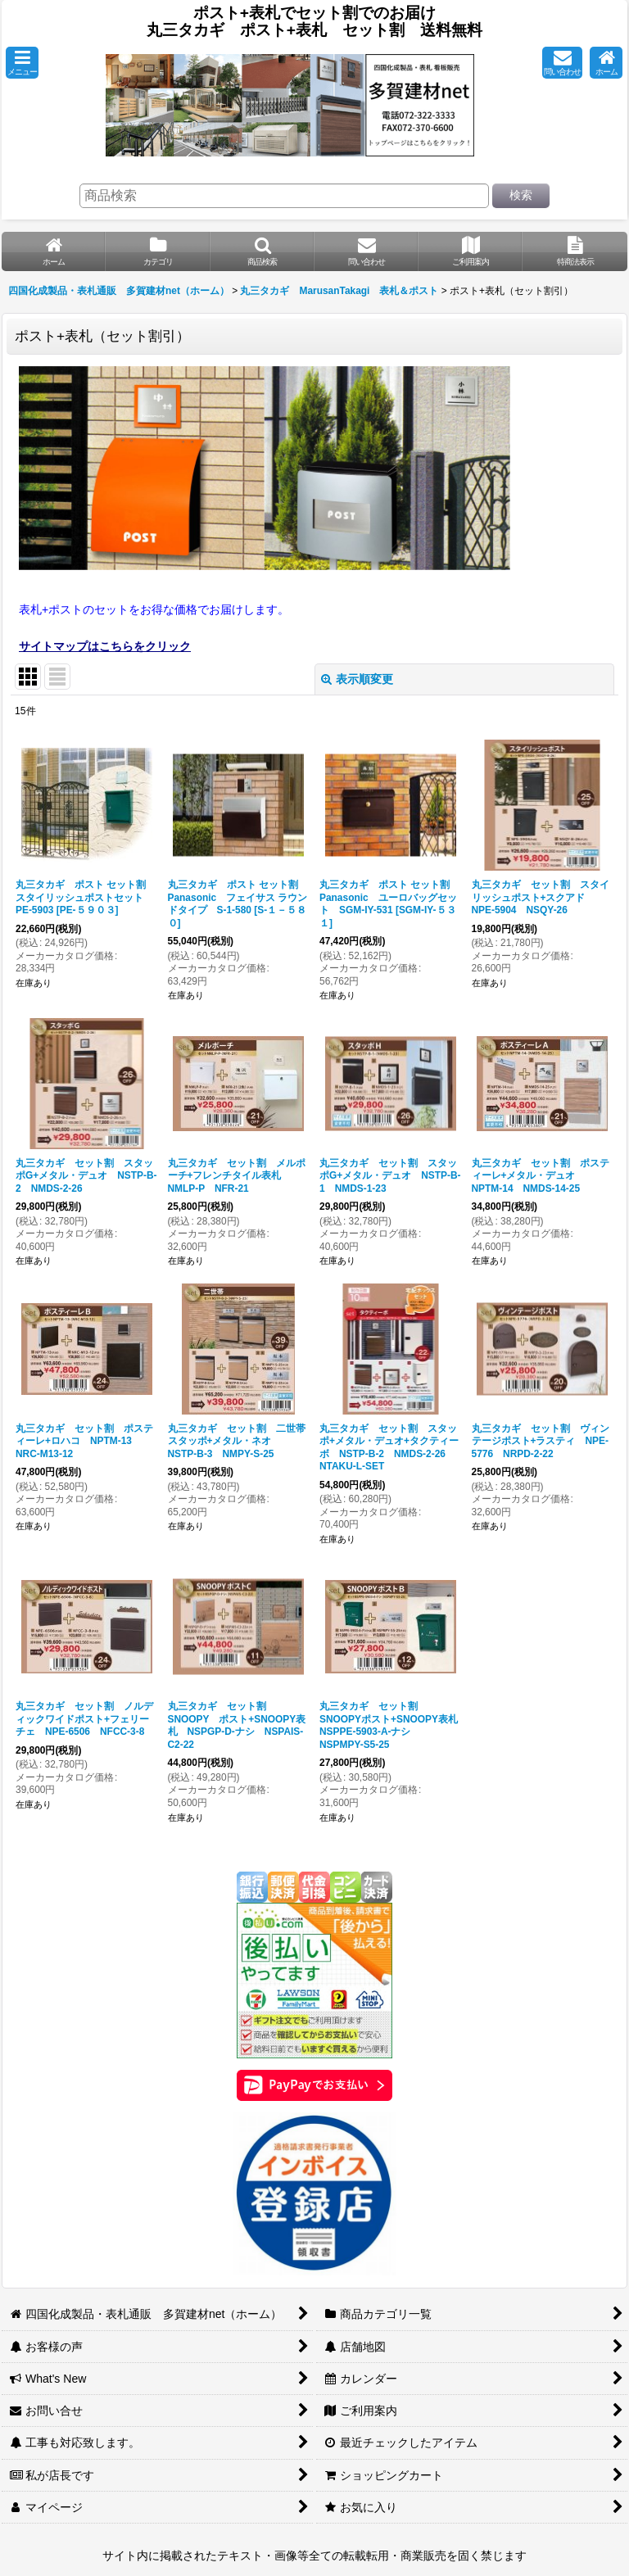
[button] (22, 63)
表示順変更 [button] (357, 679)
